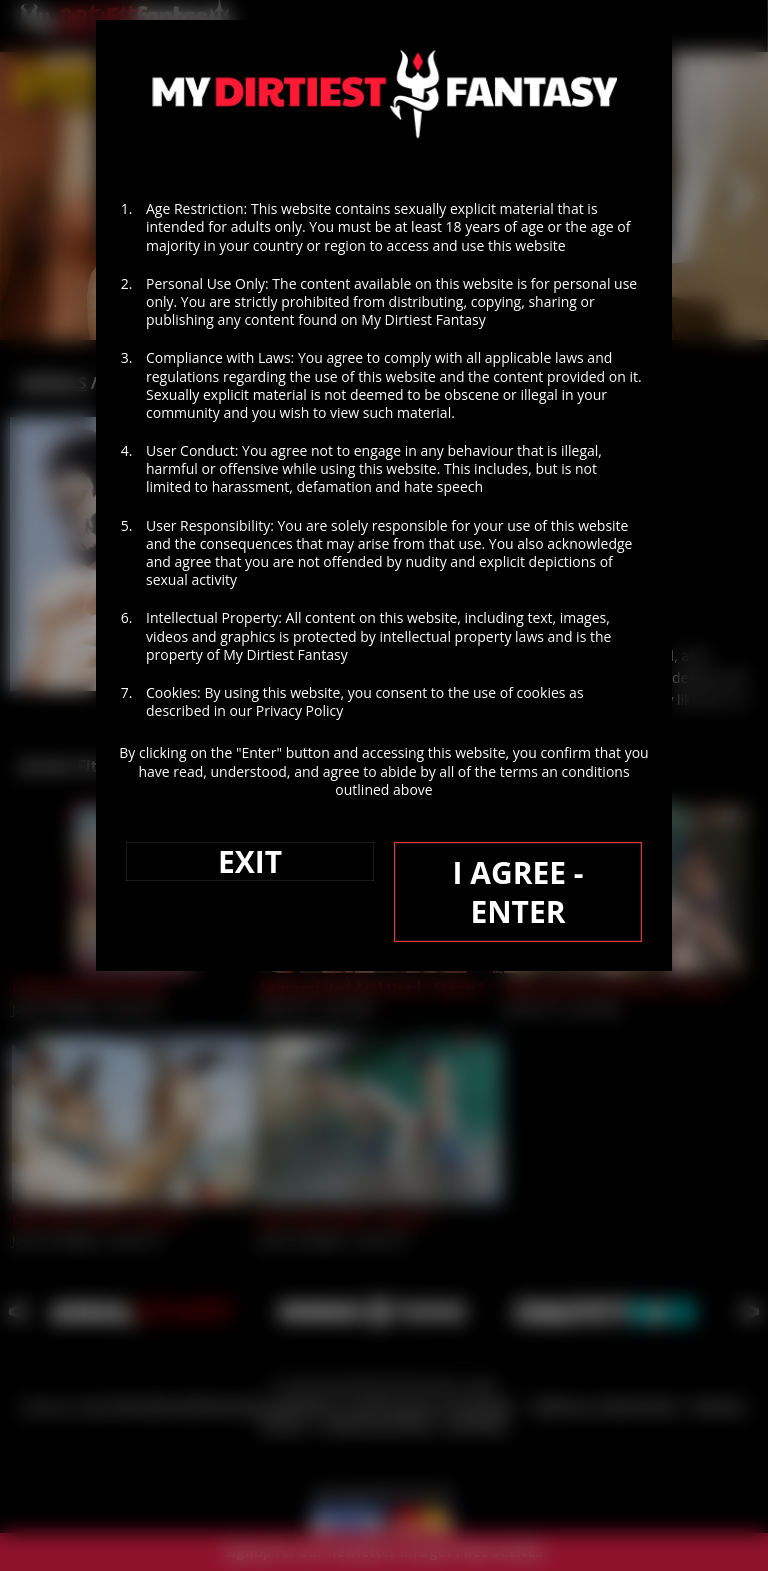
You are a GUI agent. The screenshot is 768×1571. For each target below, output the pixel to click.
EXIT (250, 861)
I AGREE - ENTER (517, 892)
